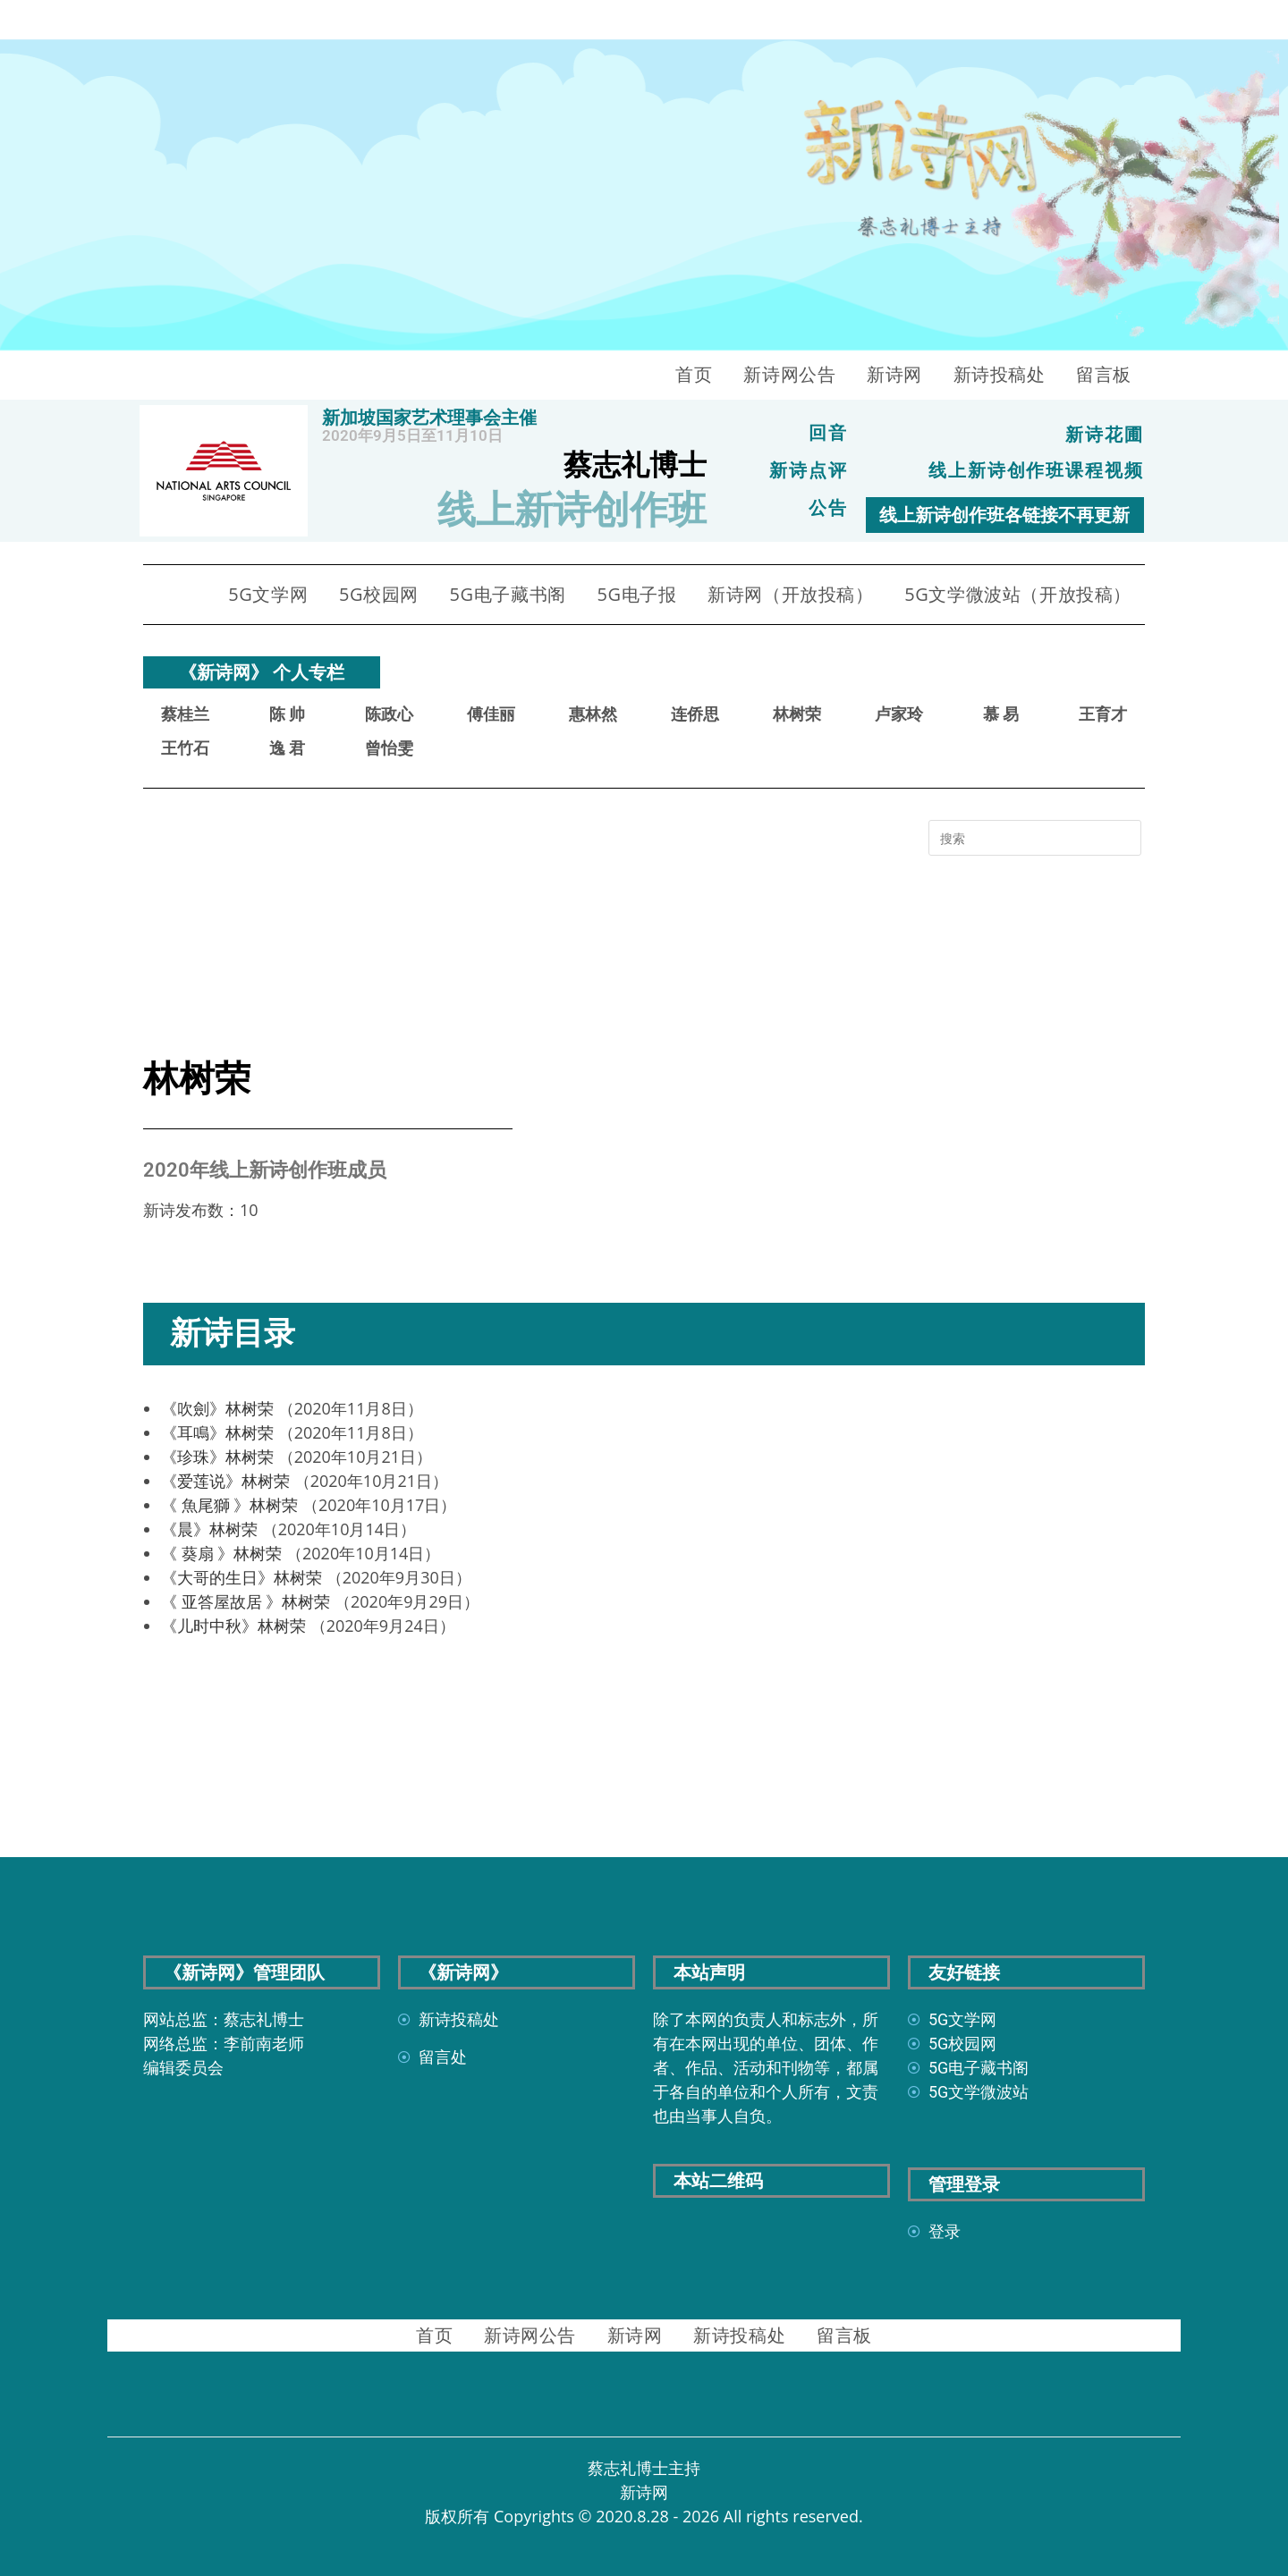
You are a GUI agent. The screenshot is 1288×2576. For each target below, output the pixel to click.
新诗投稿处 (999, 374)
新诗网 (894, 374)
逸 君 (287, 748)
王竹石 (185, 748)
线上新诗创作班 (572, 509)
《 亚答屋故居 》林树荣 (245, 1601)
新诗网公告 (789, 374)
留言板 (1103, 374)
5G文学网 (268, 594)
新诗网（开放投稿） (790, 594)
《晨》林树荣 (209, 1529)
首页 (693, 374)
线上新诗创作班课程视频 (1036, 470)
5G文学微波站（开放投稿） (1017, 594)
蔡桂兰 (185, 714)
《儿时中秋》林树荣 (233, 1625)
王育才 (1103, 714)
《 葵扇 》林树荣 (221, 1553)
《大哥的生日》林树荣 (241, 1577)
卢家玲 (899, 714)
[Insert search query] (1034, 838)
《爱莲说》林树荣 (225, 1480)
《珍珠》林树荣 (217, 1456)
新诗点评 (808, 470)
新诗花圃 (1104, 434)
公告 (828, 508)
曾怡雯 (389, 748)
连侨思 (695, 714)
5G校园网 (379, 594)
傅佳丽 (491, 714)
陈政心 (389, 714)
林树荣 (797, 714)
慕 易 (1001, 714)
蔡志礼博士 (635, 465)
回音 (828, 432)
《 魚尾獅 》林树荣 (229, 1505)
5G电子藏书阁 (508, 594)
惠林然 (593, 714)
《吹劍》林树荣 (217, 1408)
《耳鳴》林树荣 (217, 1432)
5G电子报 (636, 594)
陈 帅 (287, 714)
